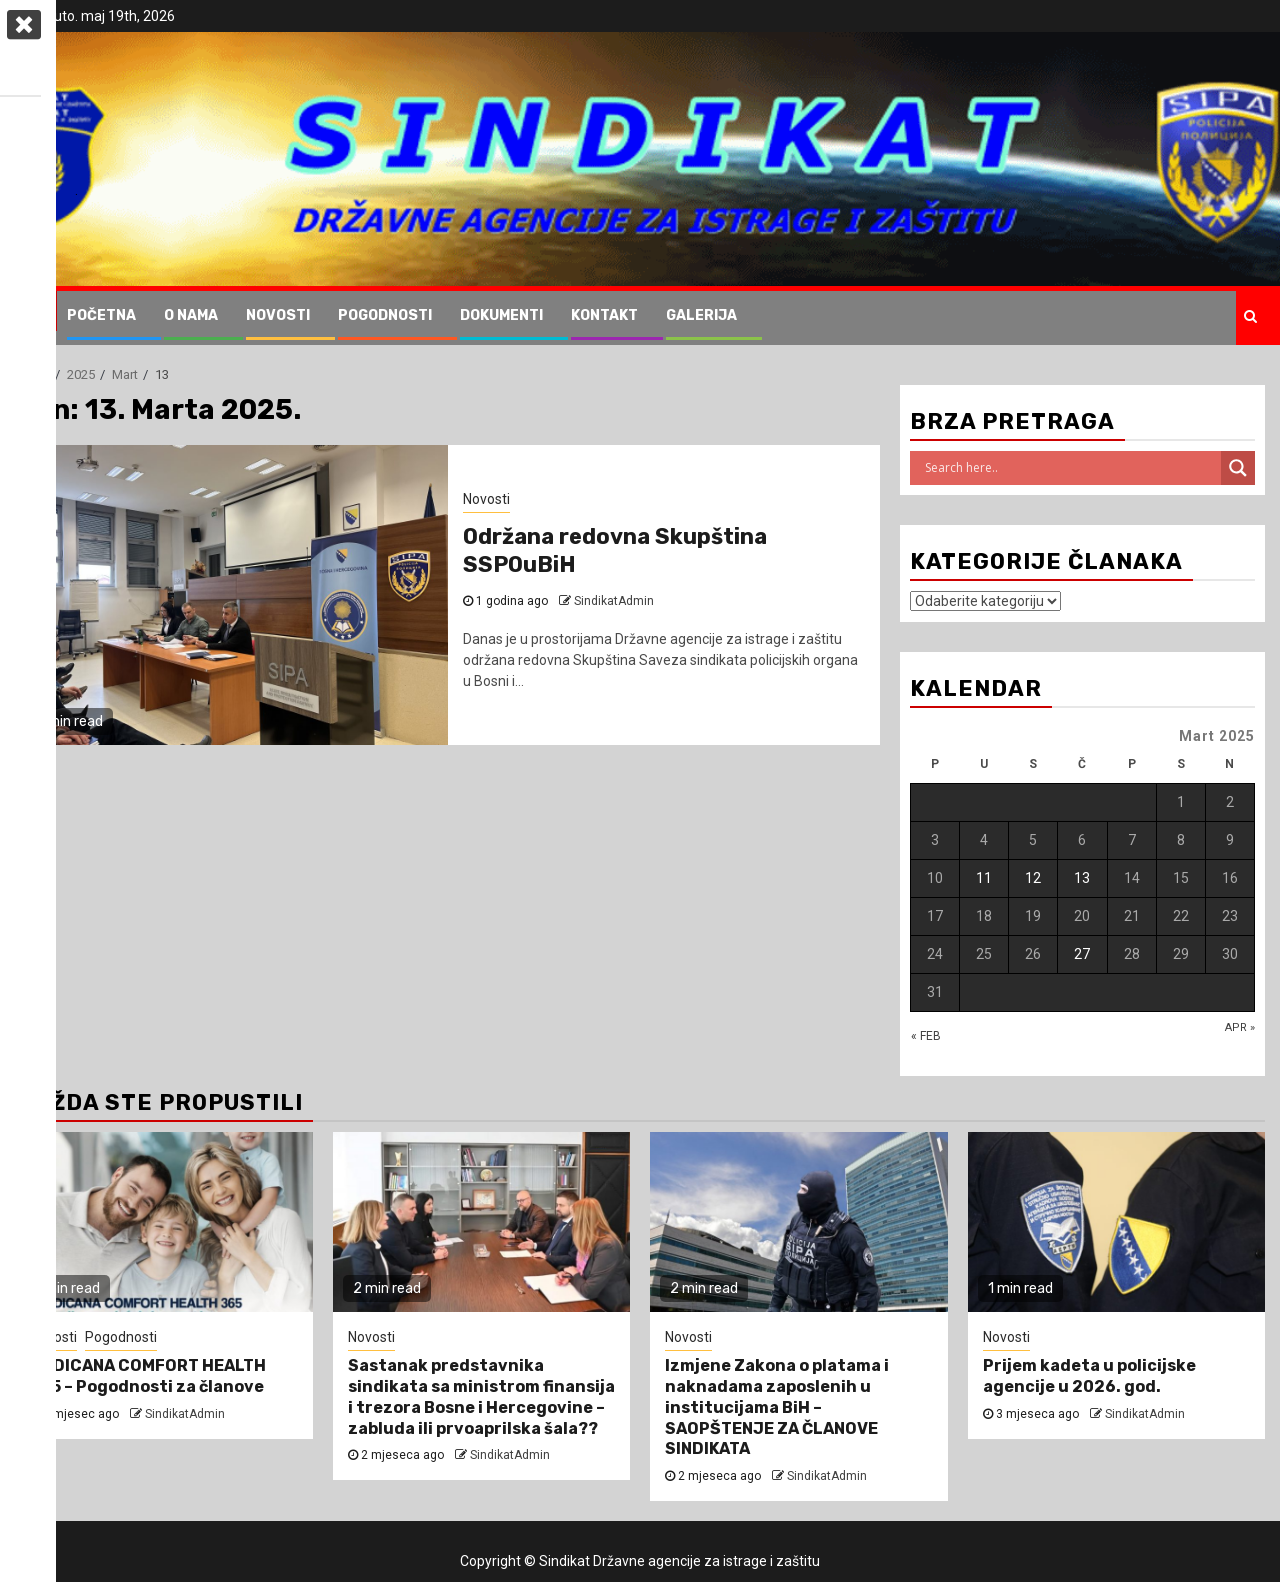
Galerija (701, 315)
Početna (101, 315)
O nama (191, 315)
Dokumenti (501, 315)
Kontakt (604, 315)
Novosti (278, 315)
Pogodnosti (385, 315)
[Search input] (1070, 468)
